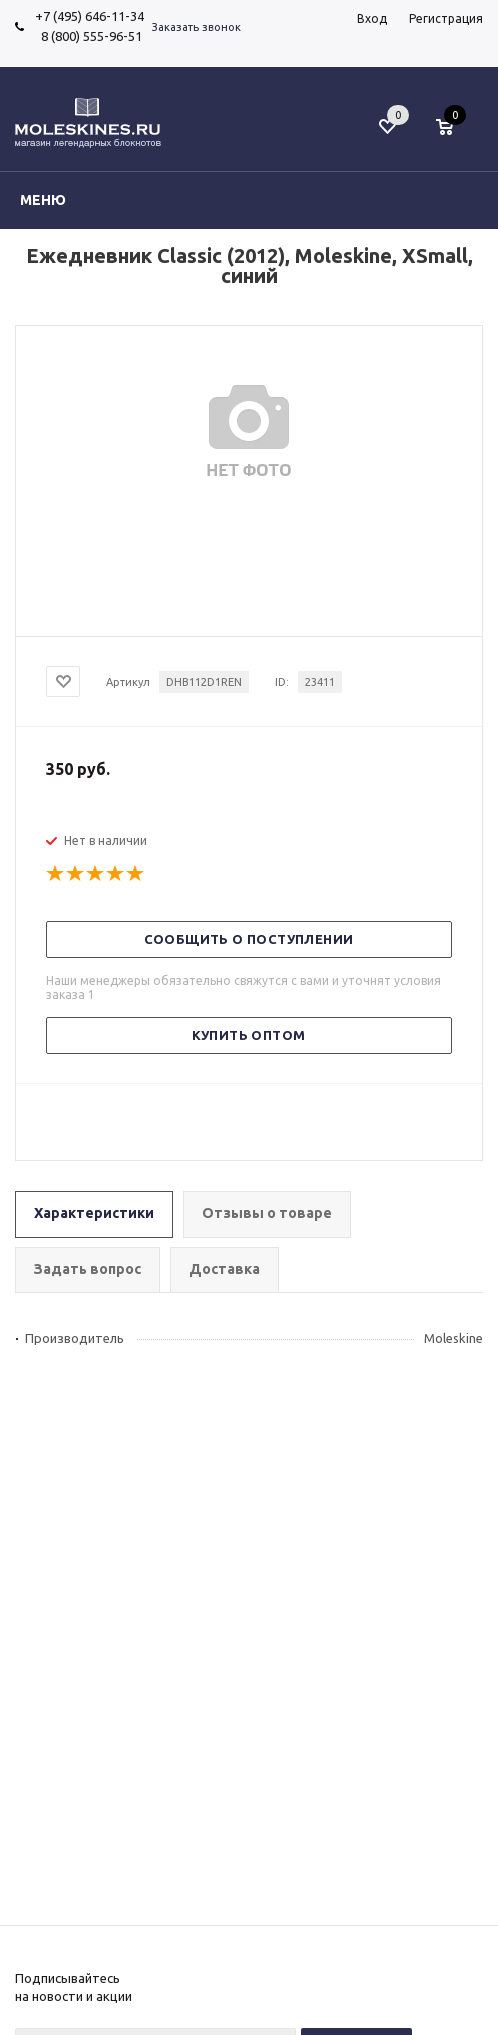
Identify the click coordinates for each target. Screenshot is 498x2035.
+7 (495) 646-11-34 (89, 16)
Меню (43, 200)
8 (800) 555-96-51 (88, 36)
